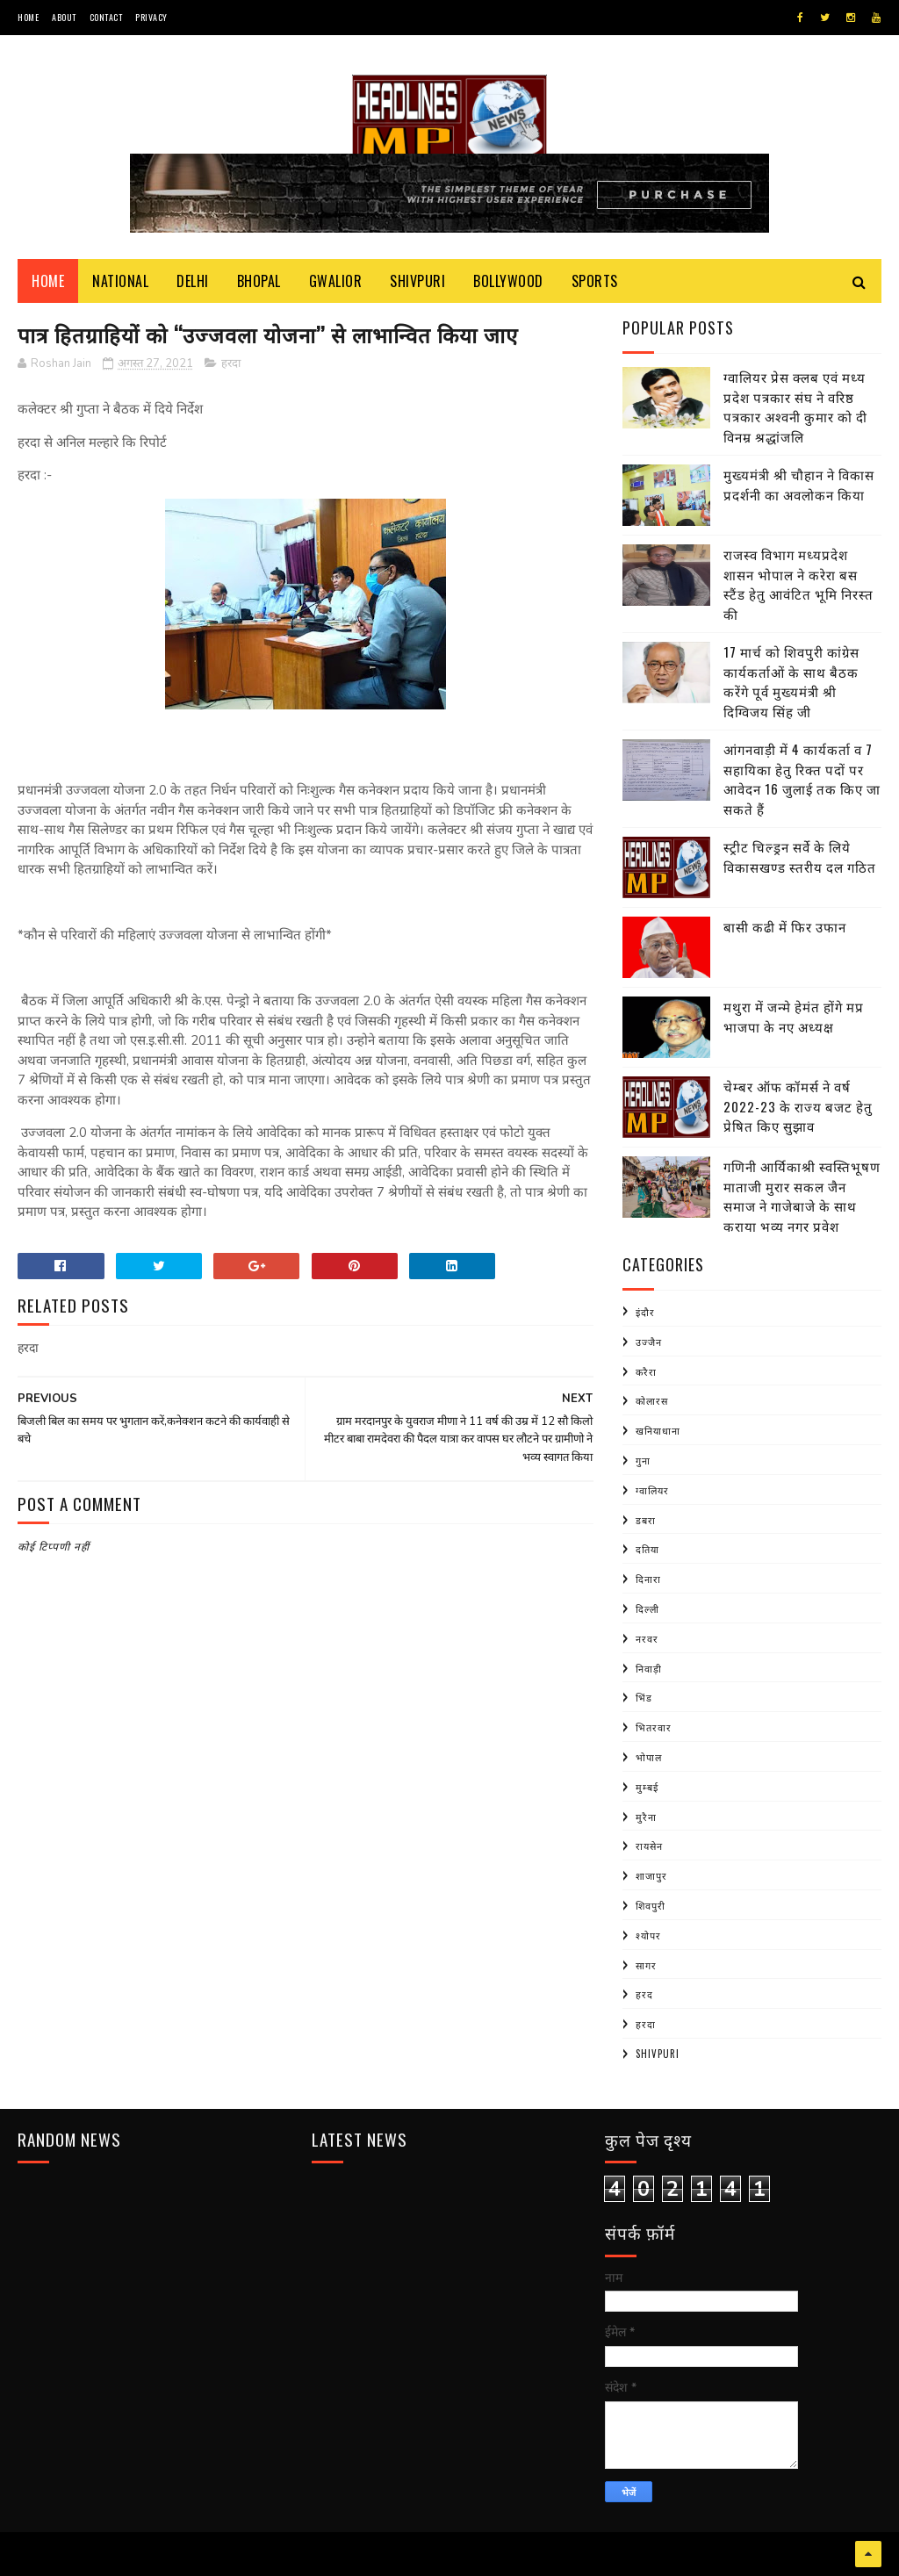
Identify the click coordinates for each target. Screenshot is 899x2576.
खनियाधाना (658, 1430)
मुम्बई (647, 1787)
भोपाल (649, 1757)
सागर (646, 1965)
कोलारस (652, 1400)
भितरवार (654, 1727)
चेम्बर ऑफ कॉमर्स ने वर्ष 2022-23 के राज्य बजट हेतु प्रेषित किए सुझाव (798, 1105)
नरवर (647, 1638)
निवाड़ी (649, 1668)
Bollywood (508, 280)
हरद (644, 1994)
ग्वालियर (652, 1490)
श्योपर (648, 1935)
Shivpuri (417, 280)
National (120, 280)
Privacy (151, 17)
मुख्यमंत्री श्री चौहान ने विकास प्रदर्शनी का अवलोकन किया (798, 484)
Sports (595, 280)
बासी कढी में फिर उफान (784, 926)
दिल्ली (647, 1608)
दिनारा (648, 1579)
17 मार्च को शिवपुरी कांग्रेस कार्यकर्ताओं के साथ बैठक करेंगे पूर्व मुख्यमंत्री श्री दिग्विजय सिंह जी (791, 681)
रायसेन (649, 1845)
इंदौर (645, 1312)
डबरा (646, 1520)
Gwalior (336, 280)
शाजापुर (651, 1875)
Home (28, 17)
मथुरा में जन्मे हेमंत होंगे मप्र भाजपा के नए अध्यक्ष (793, 1016)
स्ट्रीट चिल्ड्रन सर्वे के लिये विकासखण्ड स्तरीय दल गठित (799, 856)
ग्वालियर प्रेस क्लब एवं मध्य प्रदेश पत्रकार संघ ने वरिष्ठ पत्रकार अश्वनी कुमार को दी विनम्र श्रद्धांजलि (795, 406)
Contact (106, 17)
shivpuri (658, 2054)
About (64, 17)
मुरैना (646, 1817)
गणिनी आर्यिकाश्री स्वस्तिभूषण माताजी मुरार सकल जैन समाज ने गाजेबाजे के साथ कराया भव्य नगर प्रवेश (802, 1195)
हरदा (231, 363)
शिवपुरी (650, 1905)
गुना (643, 1460)
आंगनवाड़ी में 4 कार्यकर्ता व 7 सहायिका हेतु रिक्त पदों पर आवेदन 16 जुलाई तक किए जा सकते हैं (802, 778)
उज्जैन (649, 1342)
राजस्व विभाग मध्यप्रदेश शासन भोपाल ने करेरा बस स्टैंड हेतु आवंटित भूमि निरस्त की (798, 583)
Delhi (192, 280)
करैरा (646, 1371)
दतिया (647, 1549)
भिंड (644, 1697)
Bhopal (259, 280)
